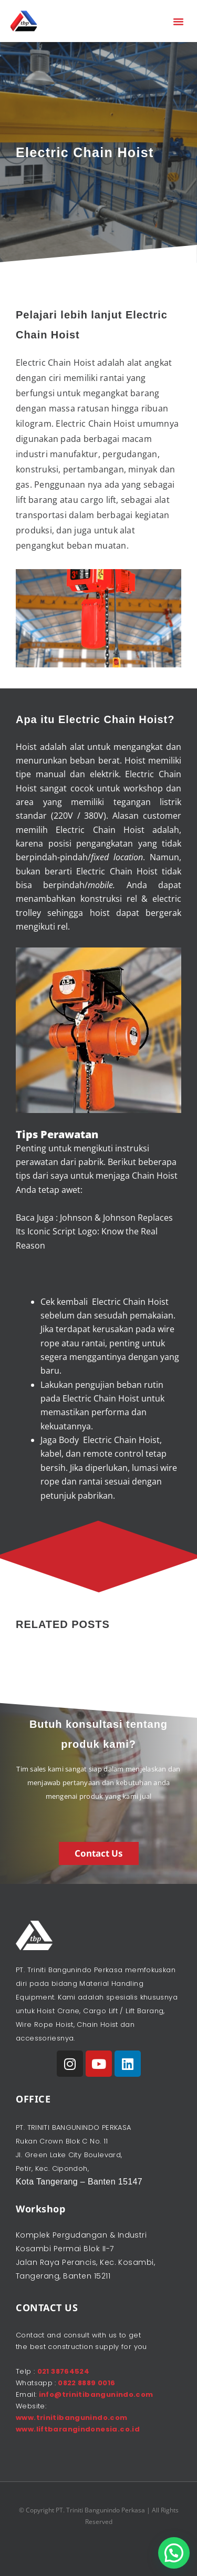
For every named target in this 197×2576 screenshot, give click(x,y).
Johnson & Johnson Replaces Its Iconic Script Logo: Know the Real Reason (94, 1231)
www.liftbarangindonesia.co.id (78, 2429)
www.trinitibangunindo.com (72, 2418)
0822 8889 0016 (86, 2383)
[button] (178, 21)
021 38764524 (63, 2371)
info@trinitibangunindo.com (96, 2394)
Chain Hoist (118, 830)
